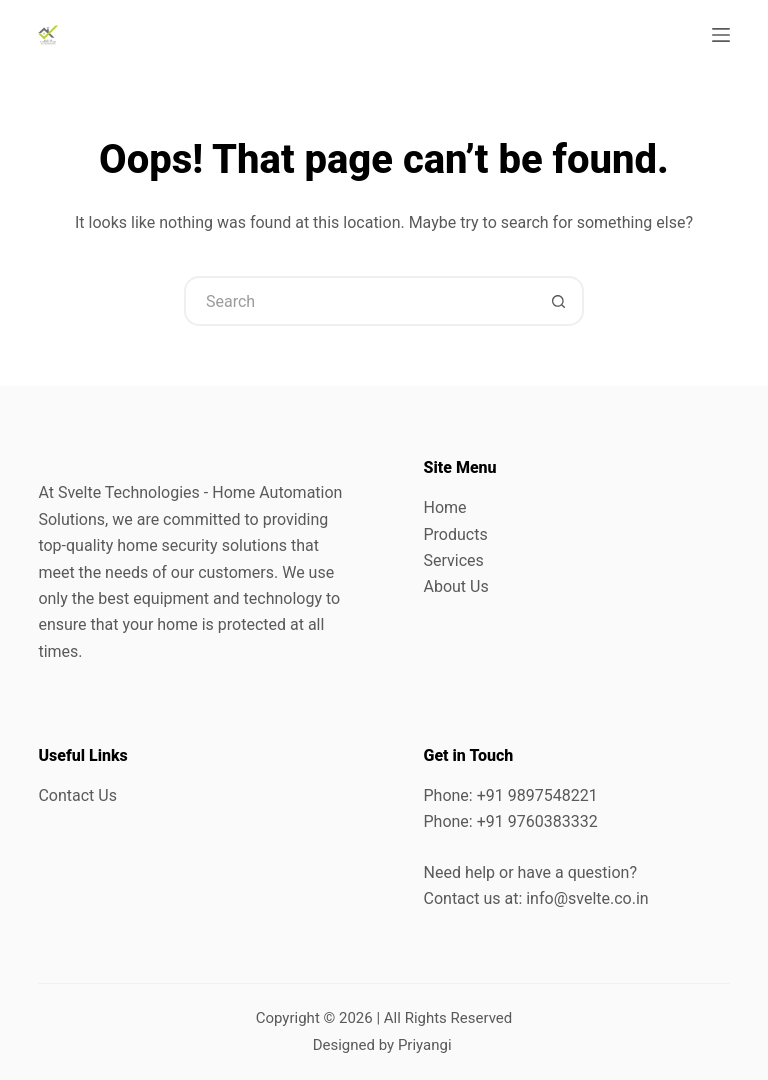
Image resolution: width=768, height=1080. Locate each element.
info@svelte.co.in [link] (587, 898)
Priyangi (425, 1045)
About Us (456, 586)
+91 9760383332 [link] (537, 821)
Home (445, 507)
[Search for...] (359, 301)
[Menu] (721, 35)
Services (454, 560)
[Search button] (559, 301)
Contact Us (77, 795)
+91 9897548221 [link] (537, 795)
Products (456, 534)
